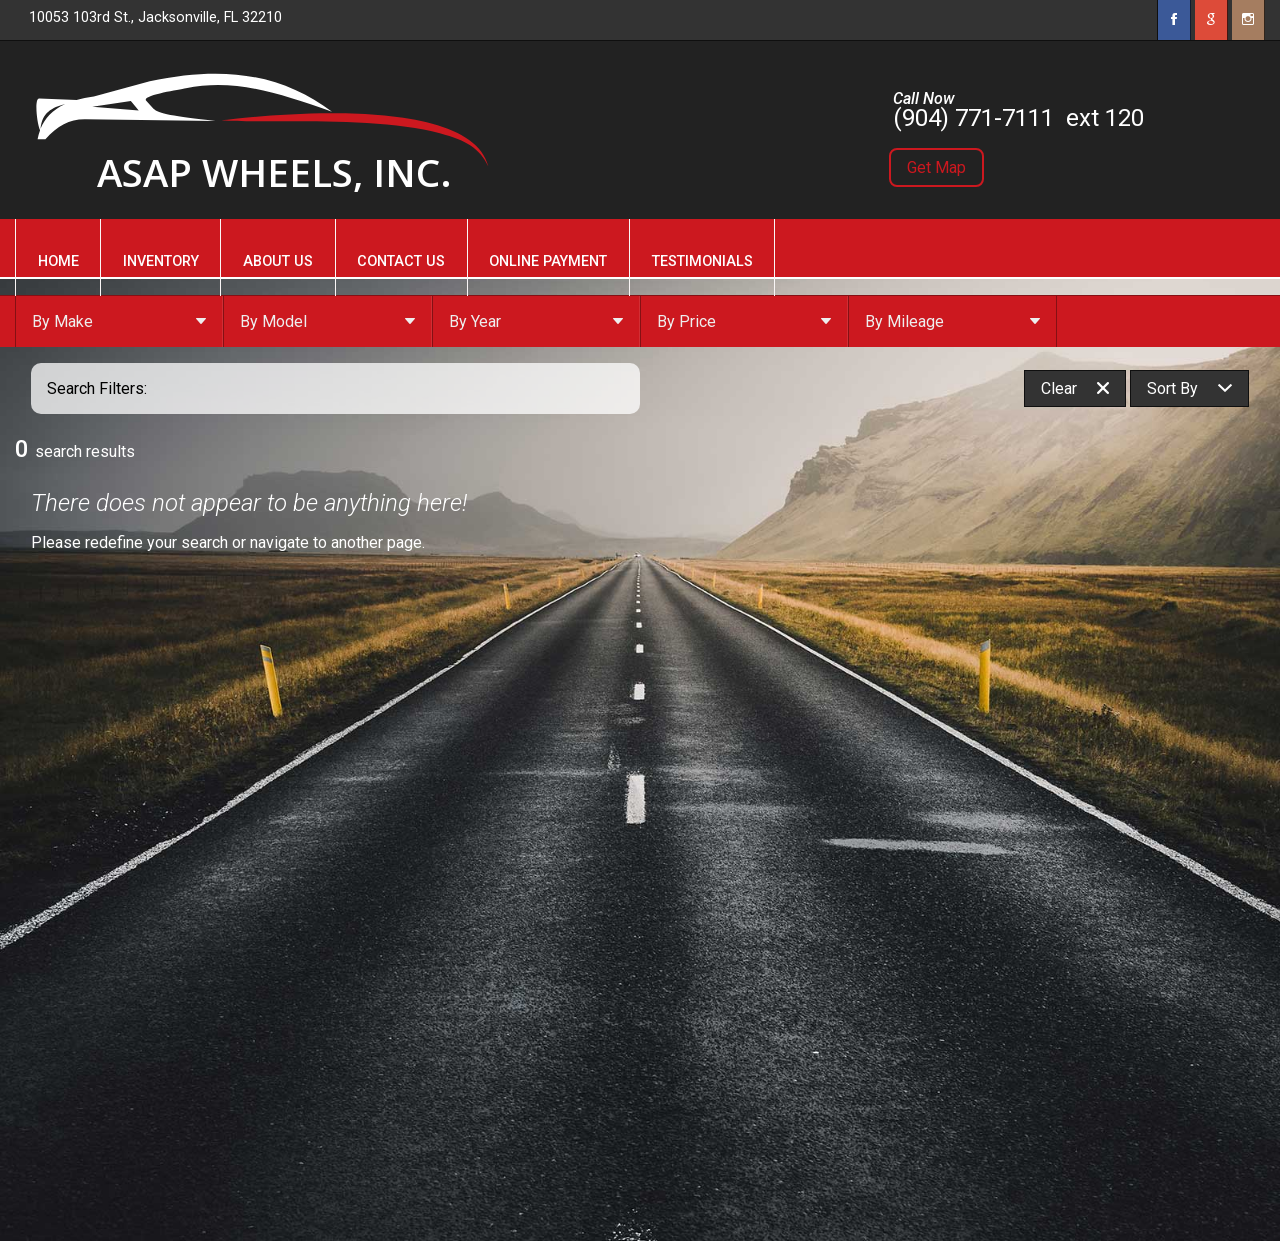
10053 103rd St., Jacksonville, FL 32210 (155, 17)
